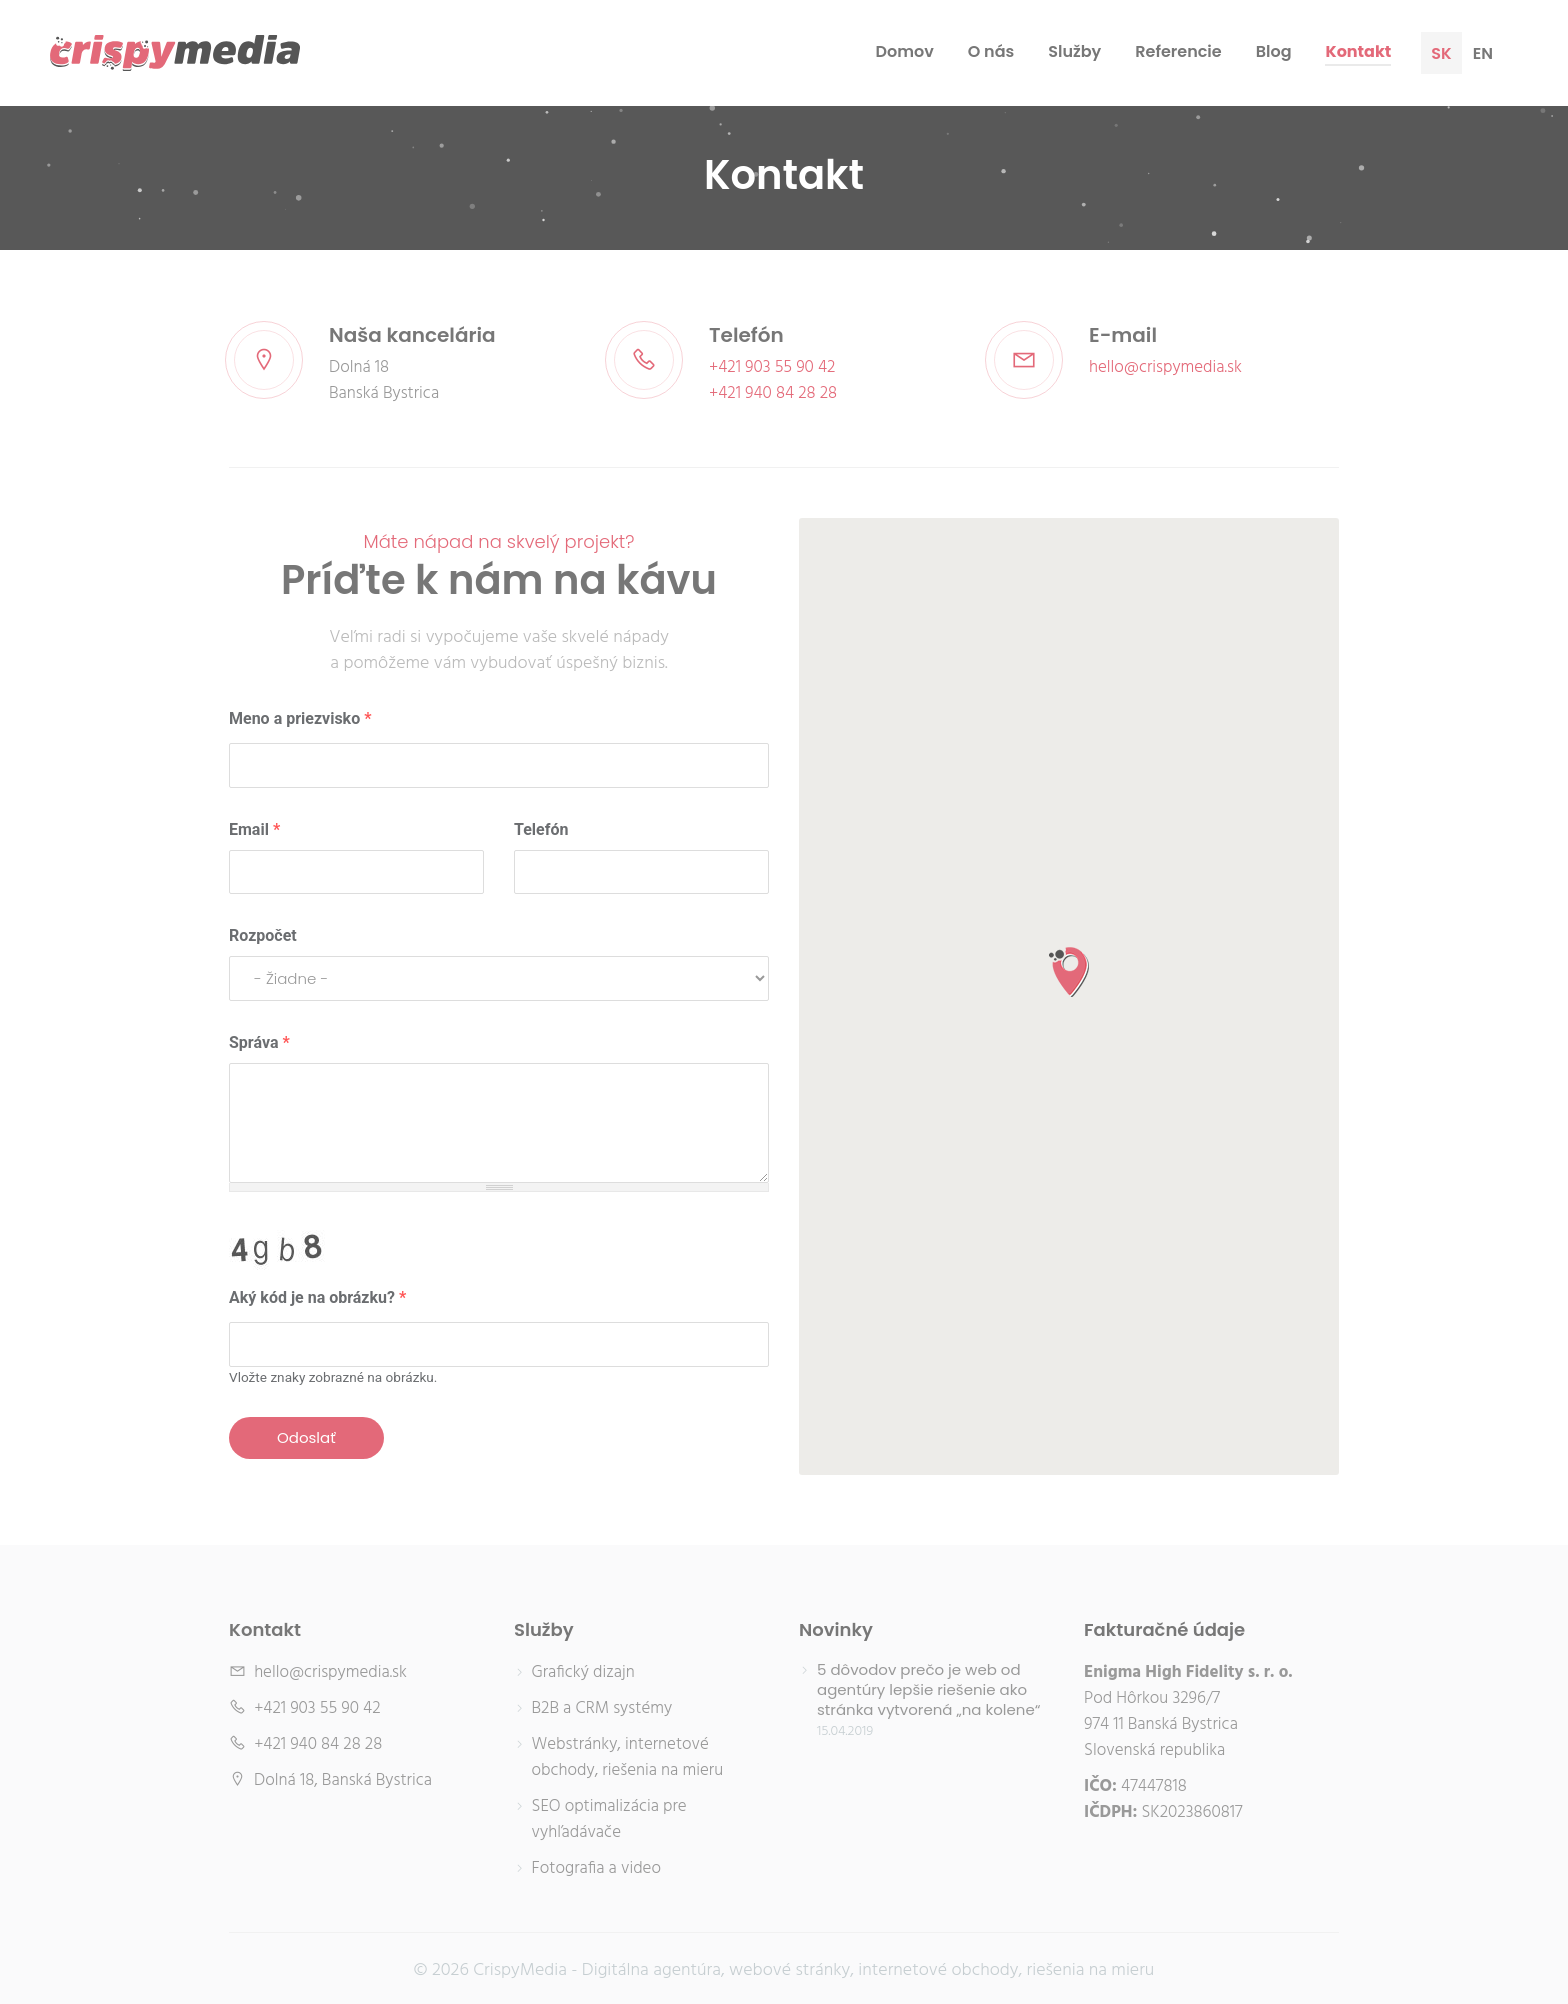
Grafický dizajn (583, 1673)
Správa (259, 1042)
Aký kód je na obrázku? (317, 1297)
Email (254, 829)
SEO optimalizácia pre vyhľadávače (609, 1820)
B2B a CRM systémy (602, 1709)
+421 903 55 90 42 (772, 368)
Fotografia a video (596, 1869)
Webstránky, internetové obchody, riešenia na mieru (628, 1758)
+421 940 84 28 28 (773, 394)
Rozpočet (263, 935)
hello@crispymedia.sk (1165, 368)
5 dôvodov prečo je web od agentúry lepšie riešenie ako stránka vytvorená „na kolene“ (928, 1690)
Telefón (541, 829)
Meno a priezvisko (300, 718)
